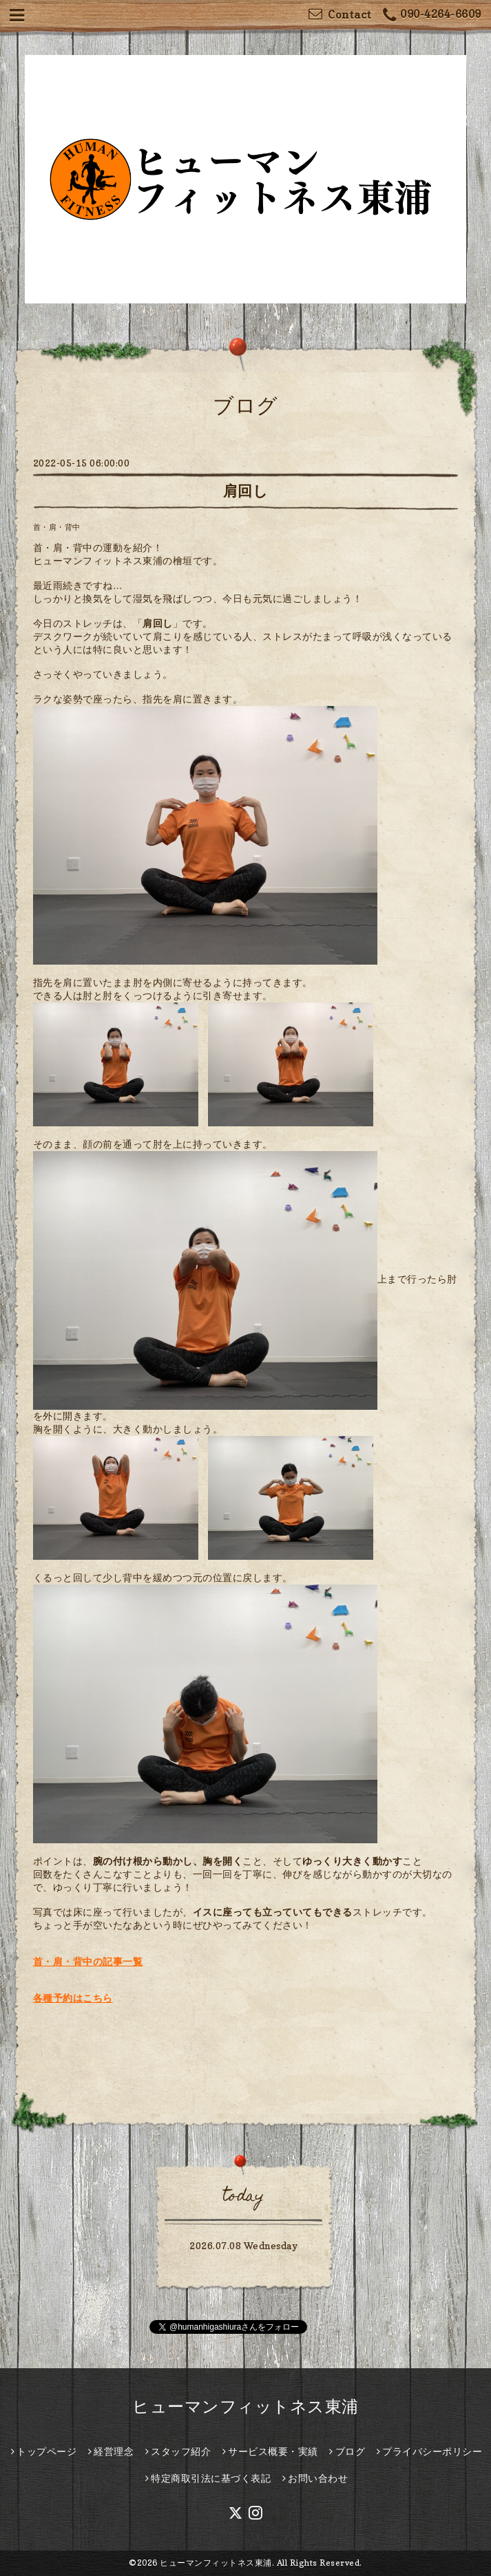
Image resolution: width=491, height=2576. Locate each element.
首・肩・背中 (57, 527)
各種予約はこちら (73, 1998)
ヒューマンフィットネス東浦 (245, 2406)
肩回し (246, 491)
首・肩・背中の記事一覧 (88, 1961)
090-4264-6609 (432, 15)
